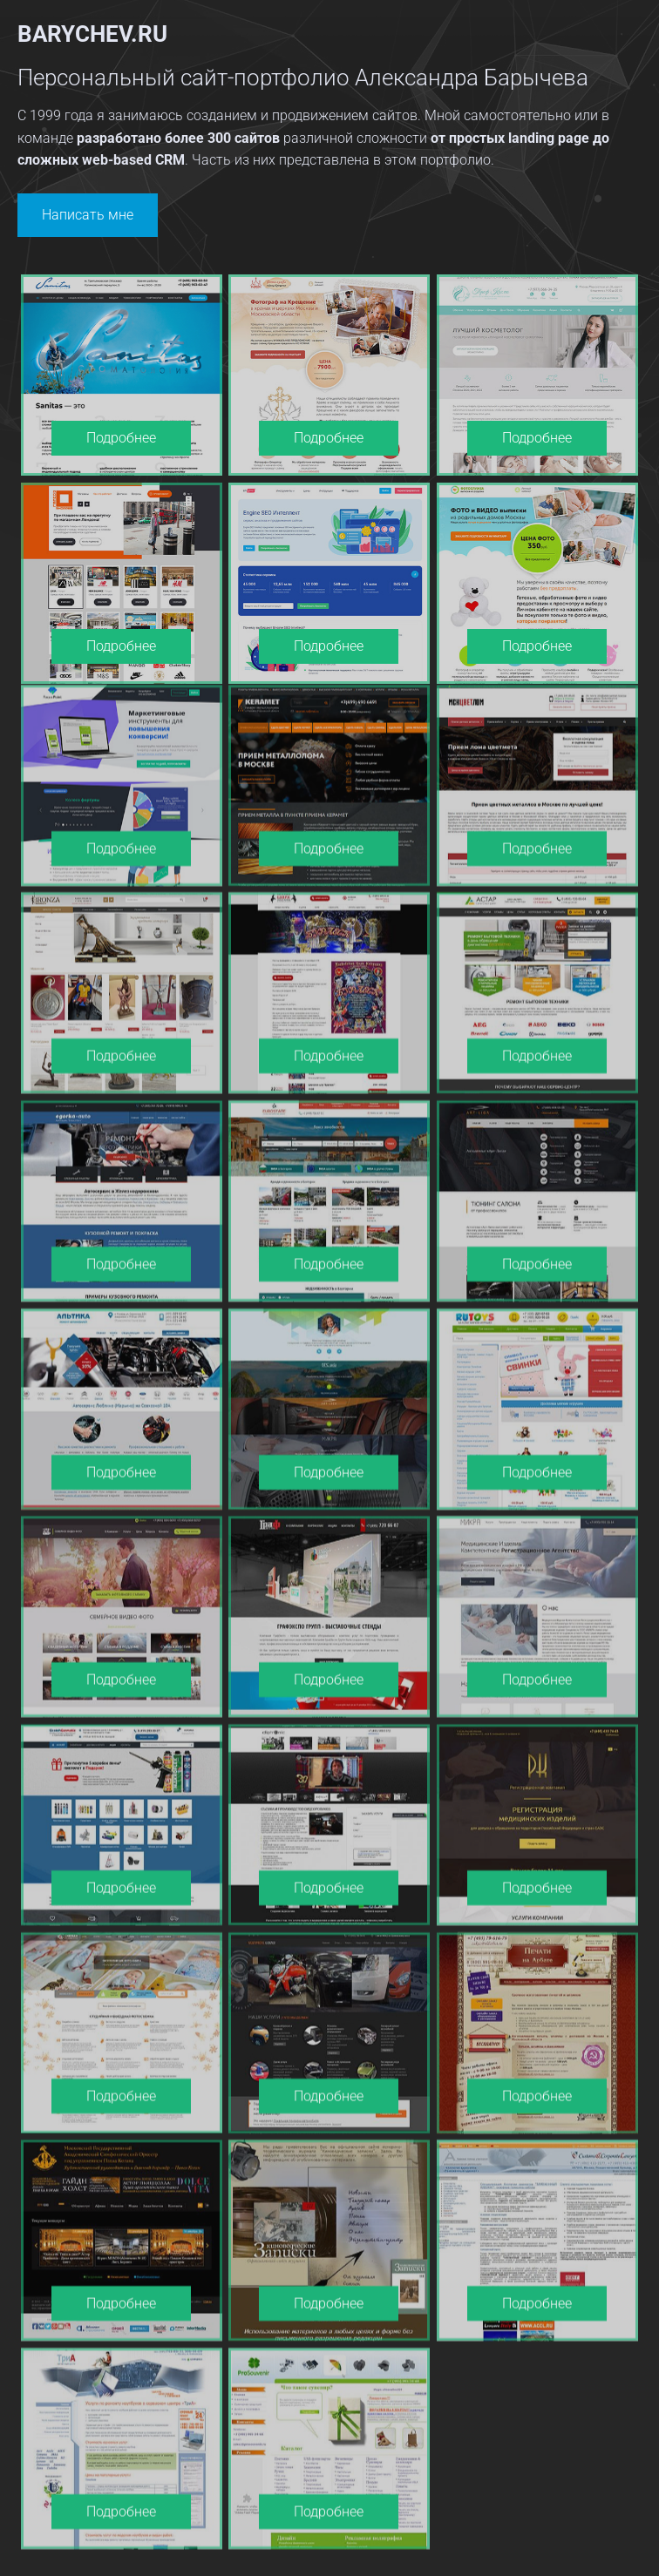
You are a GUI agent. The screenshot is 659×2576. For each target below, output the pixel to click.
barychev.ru (92, 34)
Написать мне (87, 214)
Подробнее (121, 437)
